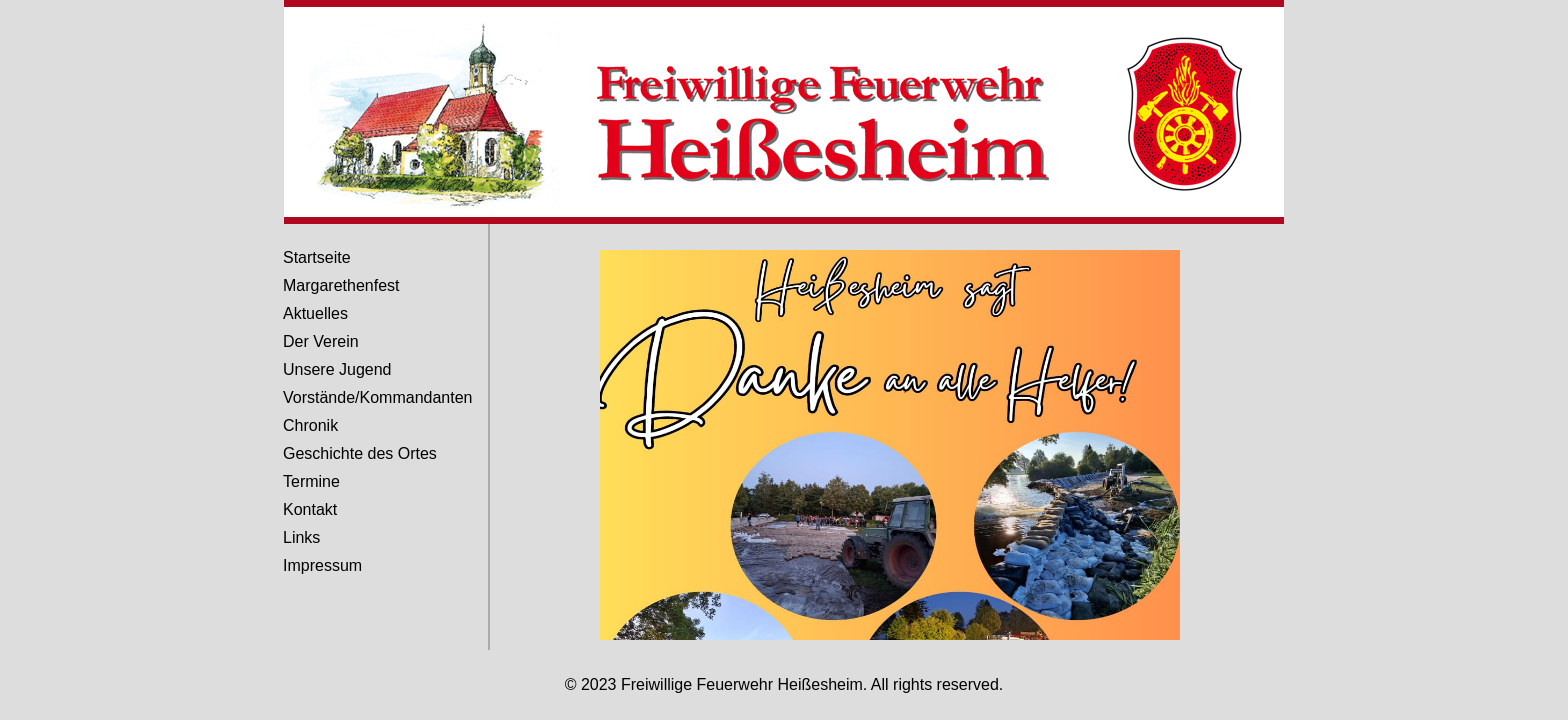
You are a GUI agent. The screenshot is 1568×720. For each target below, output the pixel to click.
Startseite (317, 257)
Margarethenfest (341, 285)
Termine (311, 481)
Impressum (322, 565)
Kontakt (310, 509)
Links (301, 537)
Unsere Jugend (337, 369)
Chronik (310, 425)
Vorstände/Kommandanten (377, 397)
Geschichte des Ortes (360, 453)
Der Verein (321, 341)
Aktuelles (315, 313)
